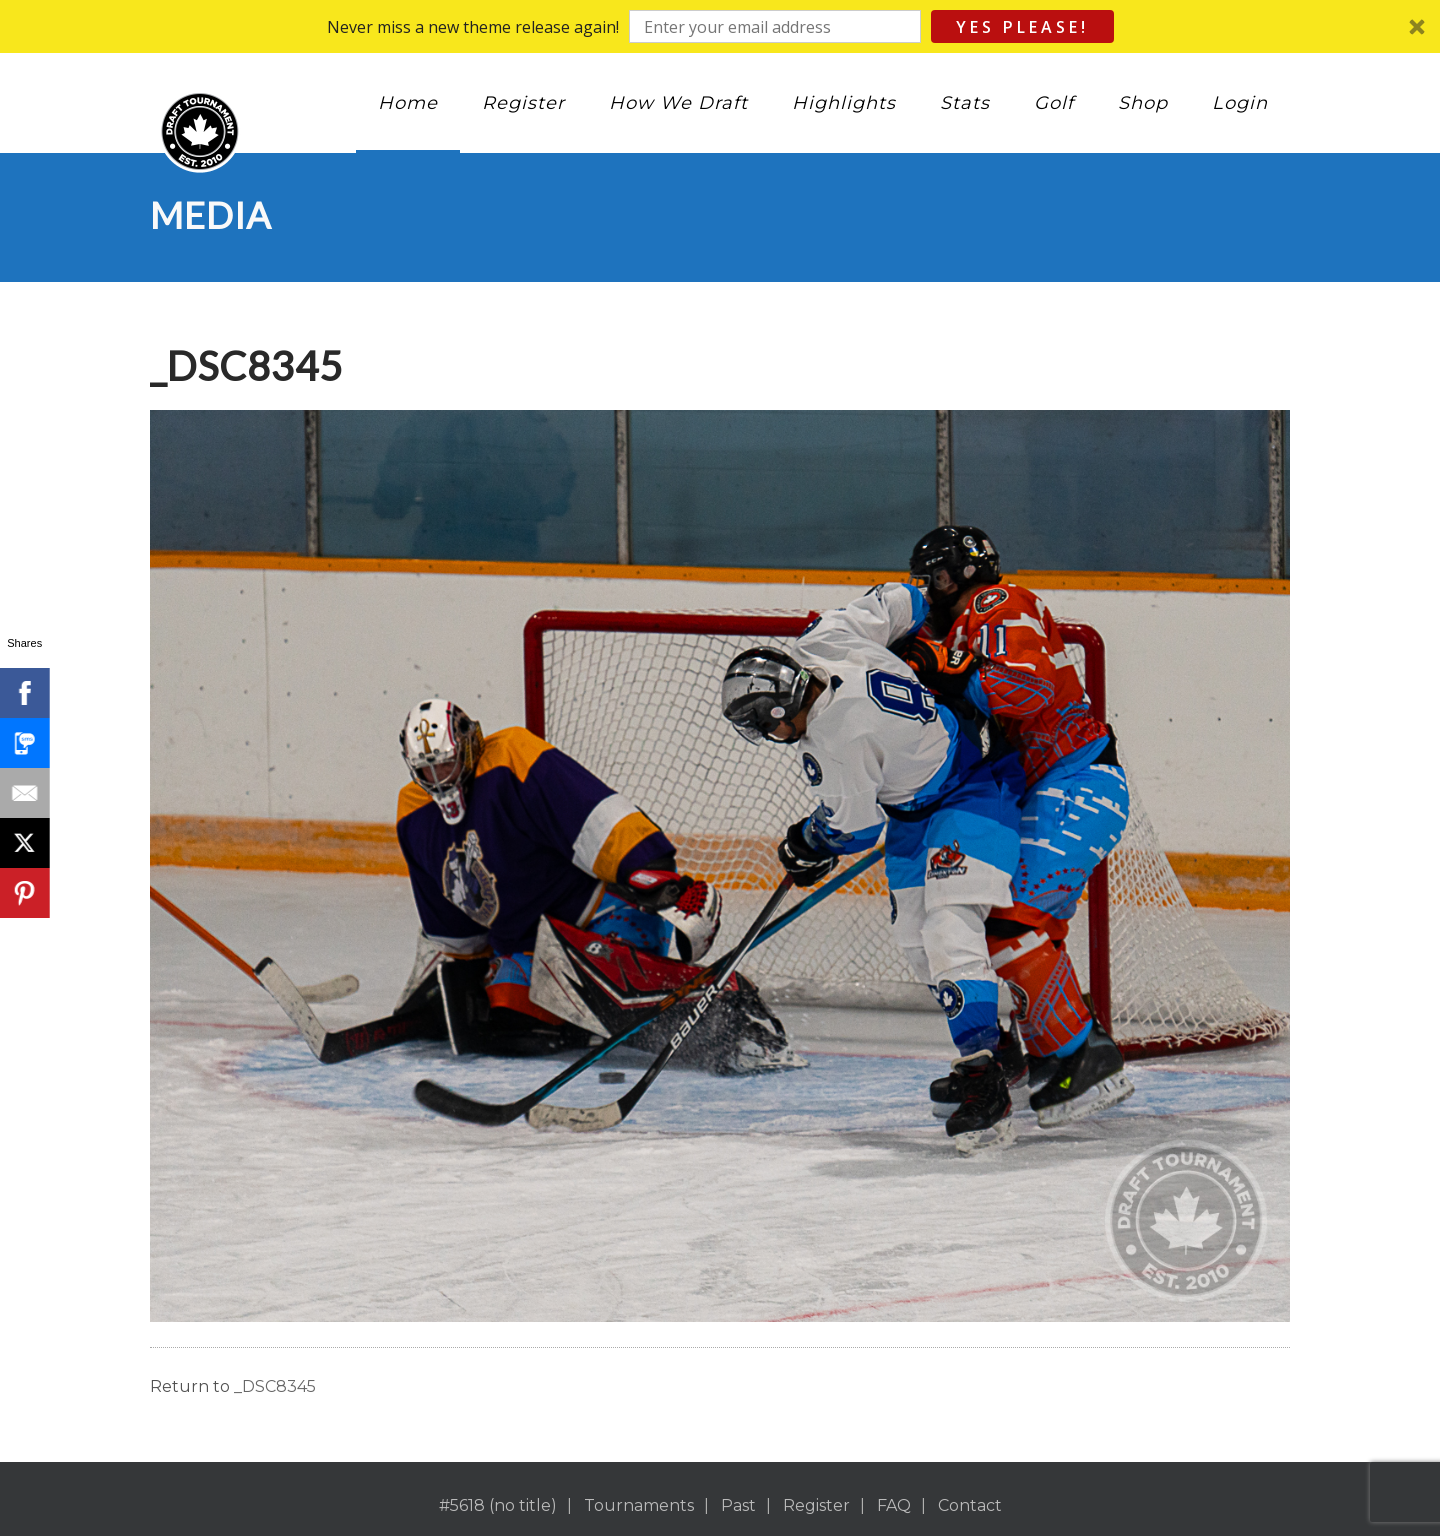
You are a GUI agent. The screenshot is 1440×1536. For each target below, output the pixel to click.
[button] (720, 26)
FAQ (894, 1505)
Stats (965, 103)
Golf (1054, 103)
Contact (970, 1505)
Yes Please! (1022, 27)
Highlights (844, 103)
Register (523, 103)
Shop (1143, 103)
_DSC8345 (275, 1386)
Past (738, 1505)
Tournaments (639, 1505)
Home (408, 103)
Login (1240, 103)
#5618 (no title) (498, 1505)
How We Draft (678, 103)
